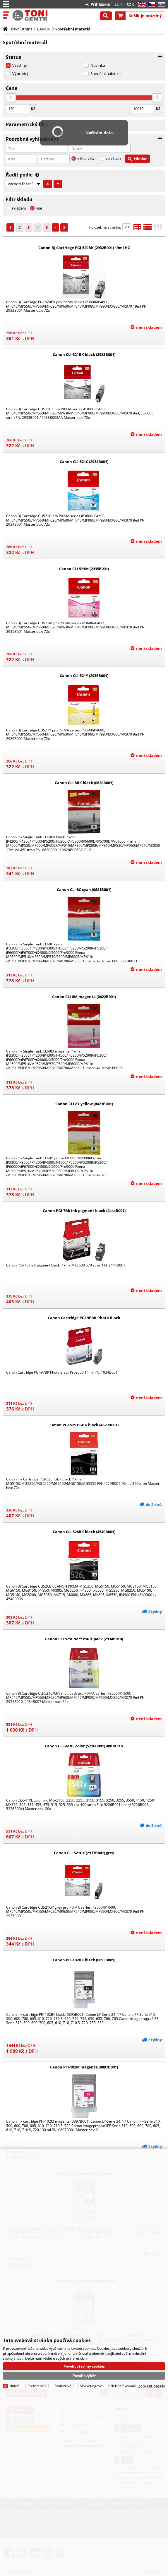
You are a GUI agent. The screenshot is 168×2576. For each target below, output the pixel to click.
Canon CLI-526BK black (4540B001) (84, 1531)
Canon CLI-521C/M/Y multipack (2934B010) (84, 1638)
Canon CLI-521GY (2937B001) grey (84, 1852)
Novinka (97, 65)
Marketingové (91, 2384)
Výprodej (20, 73)
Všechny (19, 65)
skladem (19, 208)
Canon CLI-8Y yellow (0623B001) (84, 1103)
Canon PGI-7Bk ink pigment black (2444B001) (84, 1210)
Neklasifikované (123, 2384)
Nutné (14, 2384)
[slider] (11, 97)
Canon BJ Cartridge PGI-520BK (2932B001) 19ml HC (84, 247)
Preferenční (37, 2384)
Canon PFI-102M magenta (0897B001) (84, 2067)
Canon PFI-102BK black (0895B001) (84, 1960)
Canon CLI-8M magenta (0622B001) (84, 996)
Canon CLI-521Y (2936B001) (84, 675)
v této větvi (86, 158)
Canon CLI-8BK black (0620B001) (84, 782)
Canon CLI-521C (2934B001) (84, 461)
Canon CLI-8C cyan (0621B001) (84, 889)
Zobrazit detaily (151, 2385)
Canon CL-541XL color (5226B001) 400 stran (84, 1746)
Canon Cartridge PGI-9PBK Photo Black (84, 1317)
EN (140, 4)
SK (160, 4)
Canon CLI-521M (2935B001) (84, 568)
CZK (130, 4)
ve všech (113, 158)
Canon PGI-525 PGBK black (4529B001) (84, 1424)
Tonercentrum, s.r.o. (29, 15)
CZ (150, 4)
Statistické (63, 2384)
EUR (118, 4)
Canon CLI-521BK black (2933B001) (84, 354)
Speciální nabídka (105, 73)
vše (39, 208)
